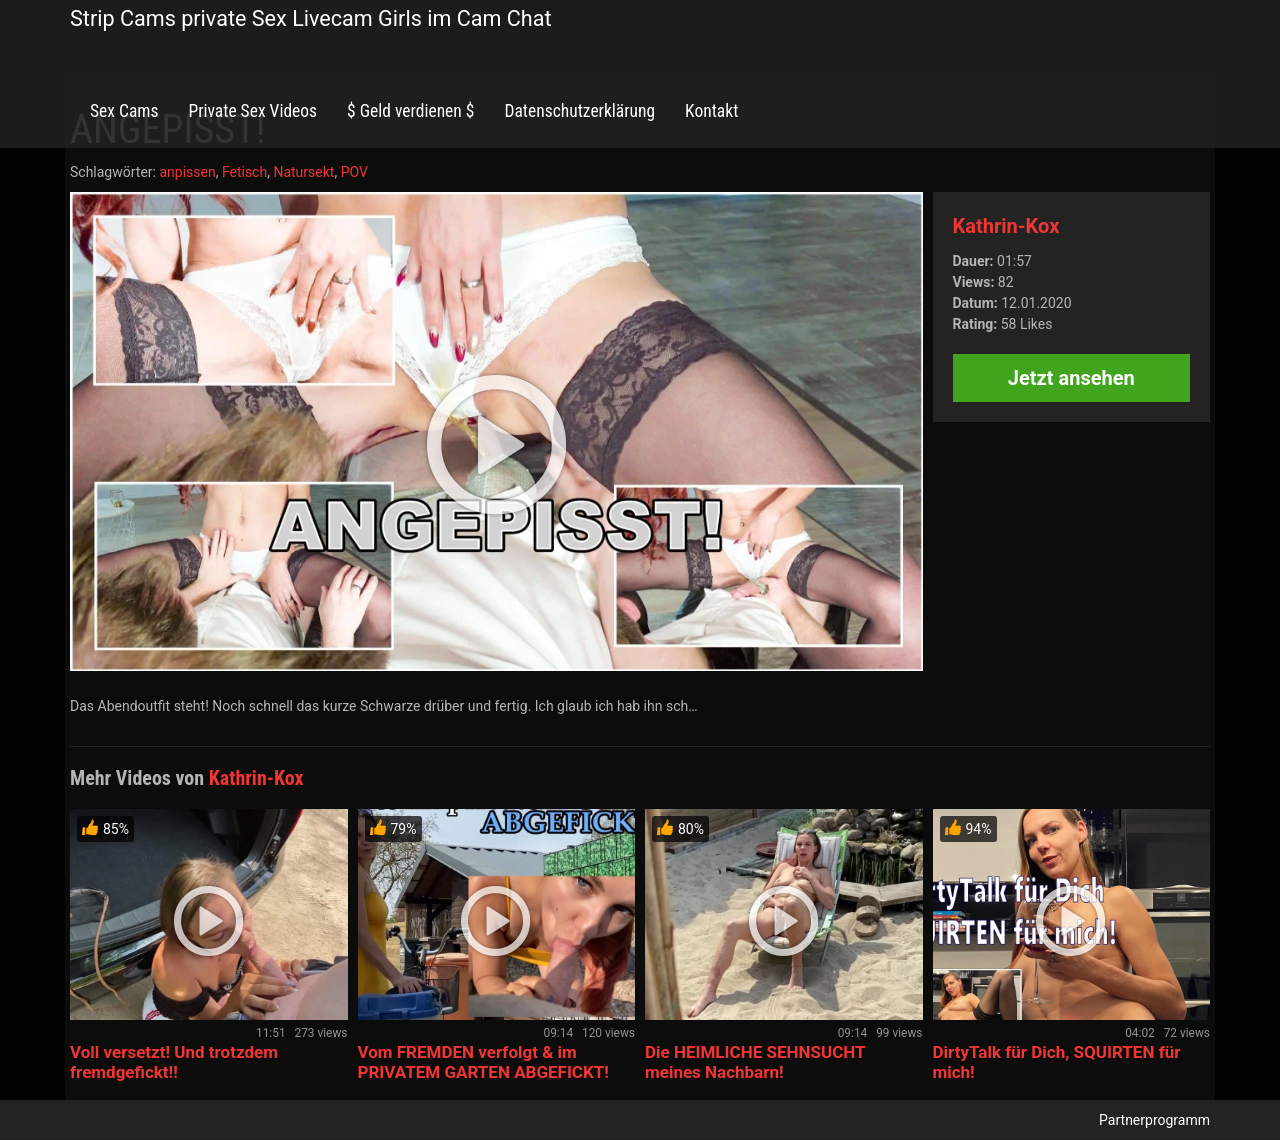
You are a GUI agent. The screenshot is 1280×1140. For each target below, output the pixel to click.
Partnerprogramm (1154, 1120)
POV (354, 172)
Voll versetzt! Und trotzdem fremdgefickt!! (174, 1062)
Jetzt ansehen (1071, 378)
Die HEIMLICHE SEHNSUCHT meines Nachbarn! (755, 1062)
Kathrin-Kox (1006, 226)
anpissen (187, 172)
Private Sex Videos (252, 111)
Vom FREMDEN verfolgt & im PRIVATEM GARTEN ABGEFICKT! (483, 1062)
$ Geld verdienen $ (410, 111)
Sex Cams (124, 111)
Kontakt (711, 111)
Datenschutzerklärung (579, 111)
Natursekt (303, 172)
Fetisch (244, 172)
